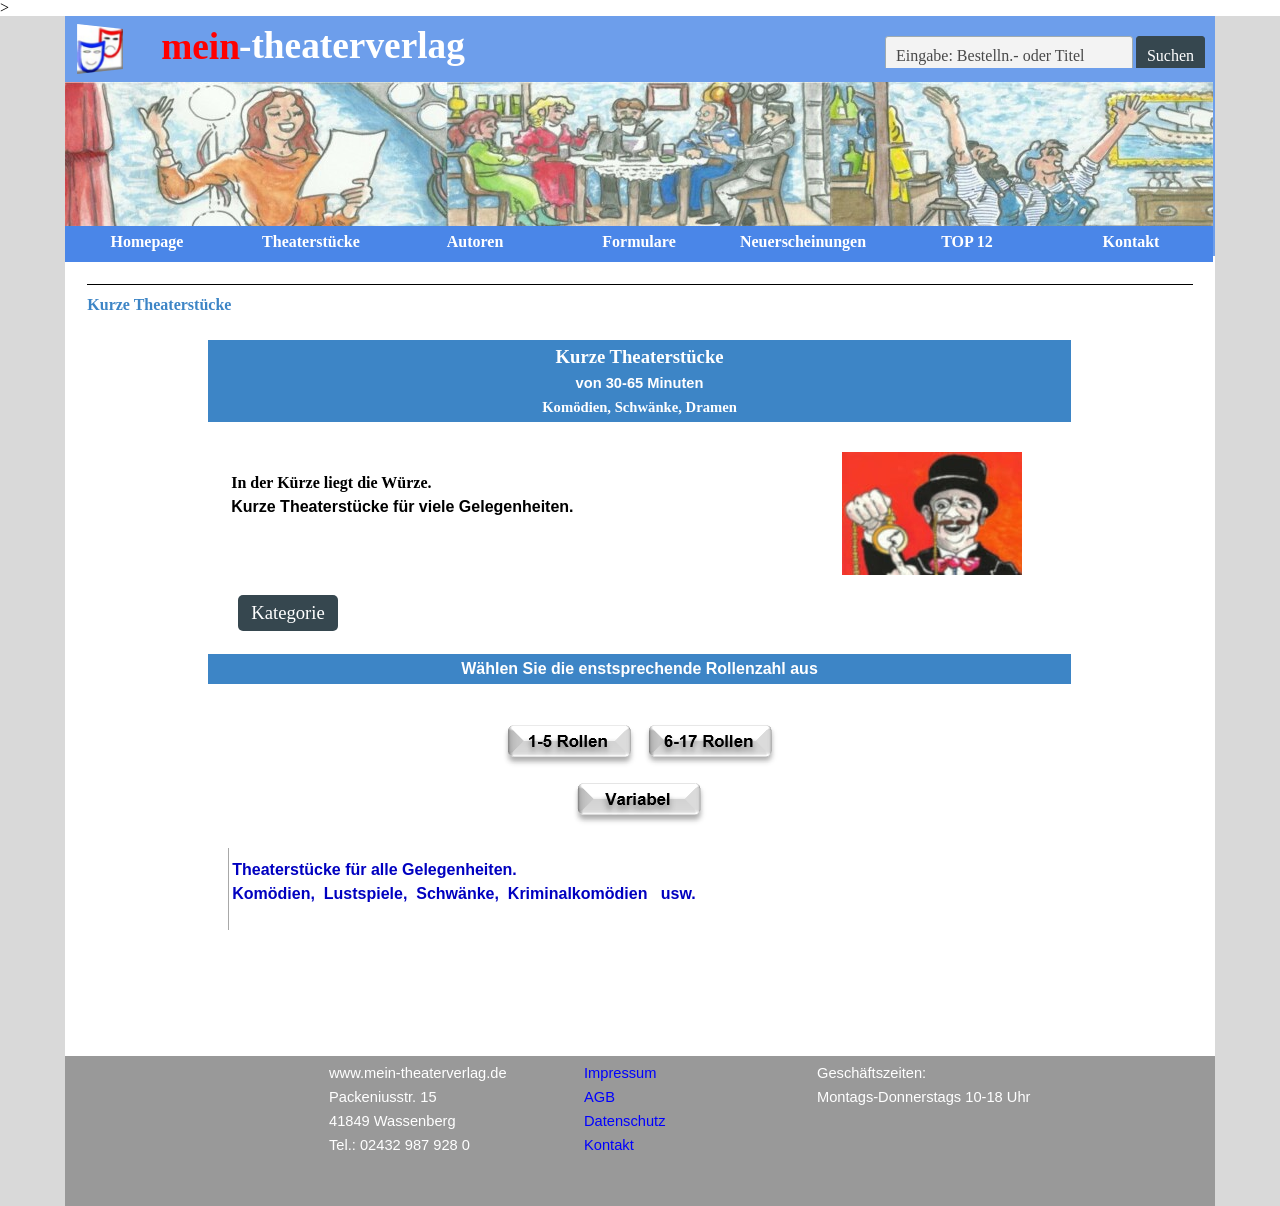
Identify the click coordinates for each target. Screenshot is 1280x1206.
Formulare (638, 241)
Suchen (1170, 55)
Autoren (475, 241)
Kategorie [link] (288, 612)
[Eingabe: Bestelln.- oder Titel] (1009, 56)
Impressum (620, 1073)
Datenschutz (624, 1121)
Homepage (147, 241)
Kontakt (1131, 241)
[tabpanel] (639, 300)
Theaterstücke (311, 241)
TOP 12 (967, 241)
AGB (599, 1097)
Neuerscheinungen (803, 241)
